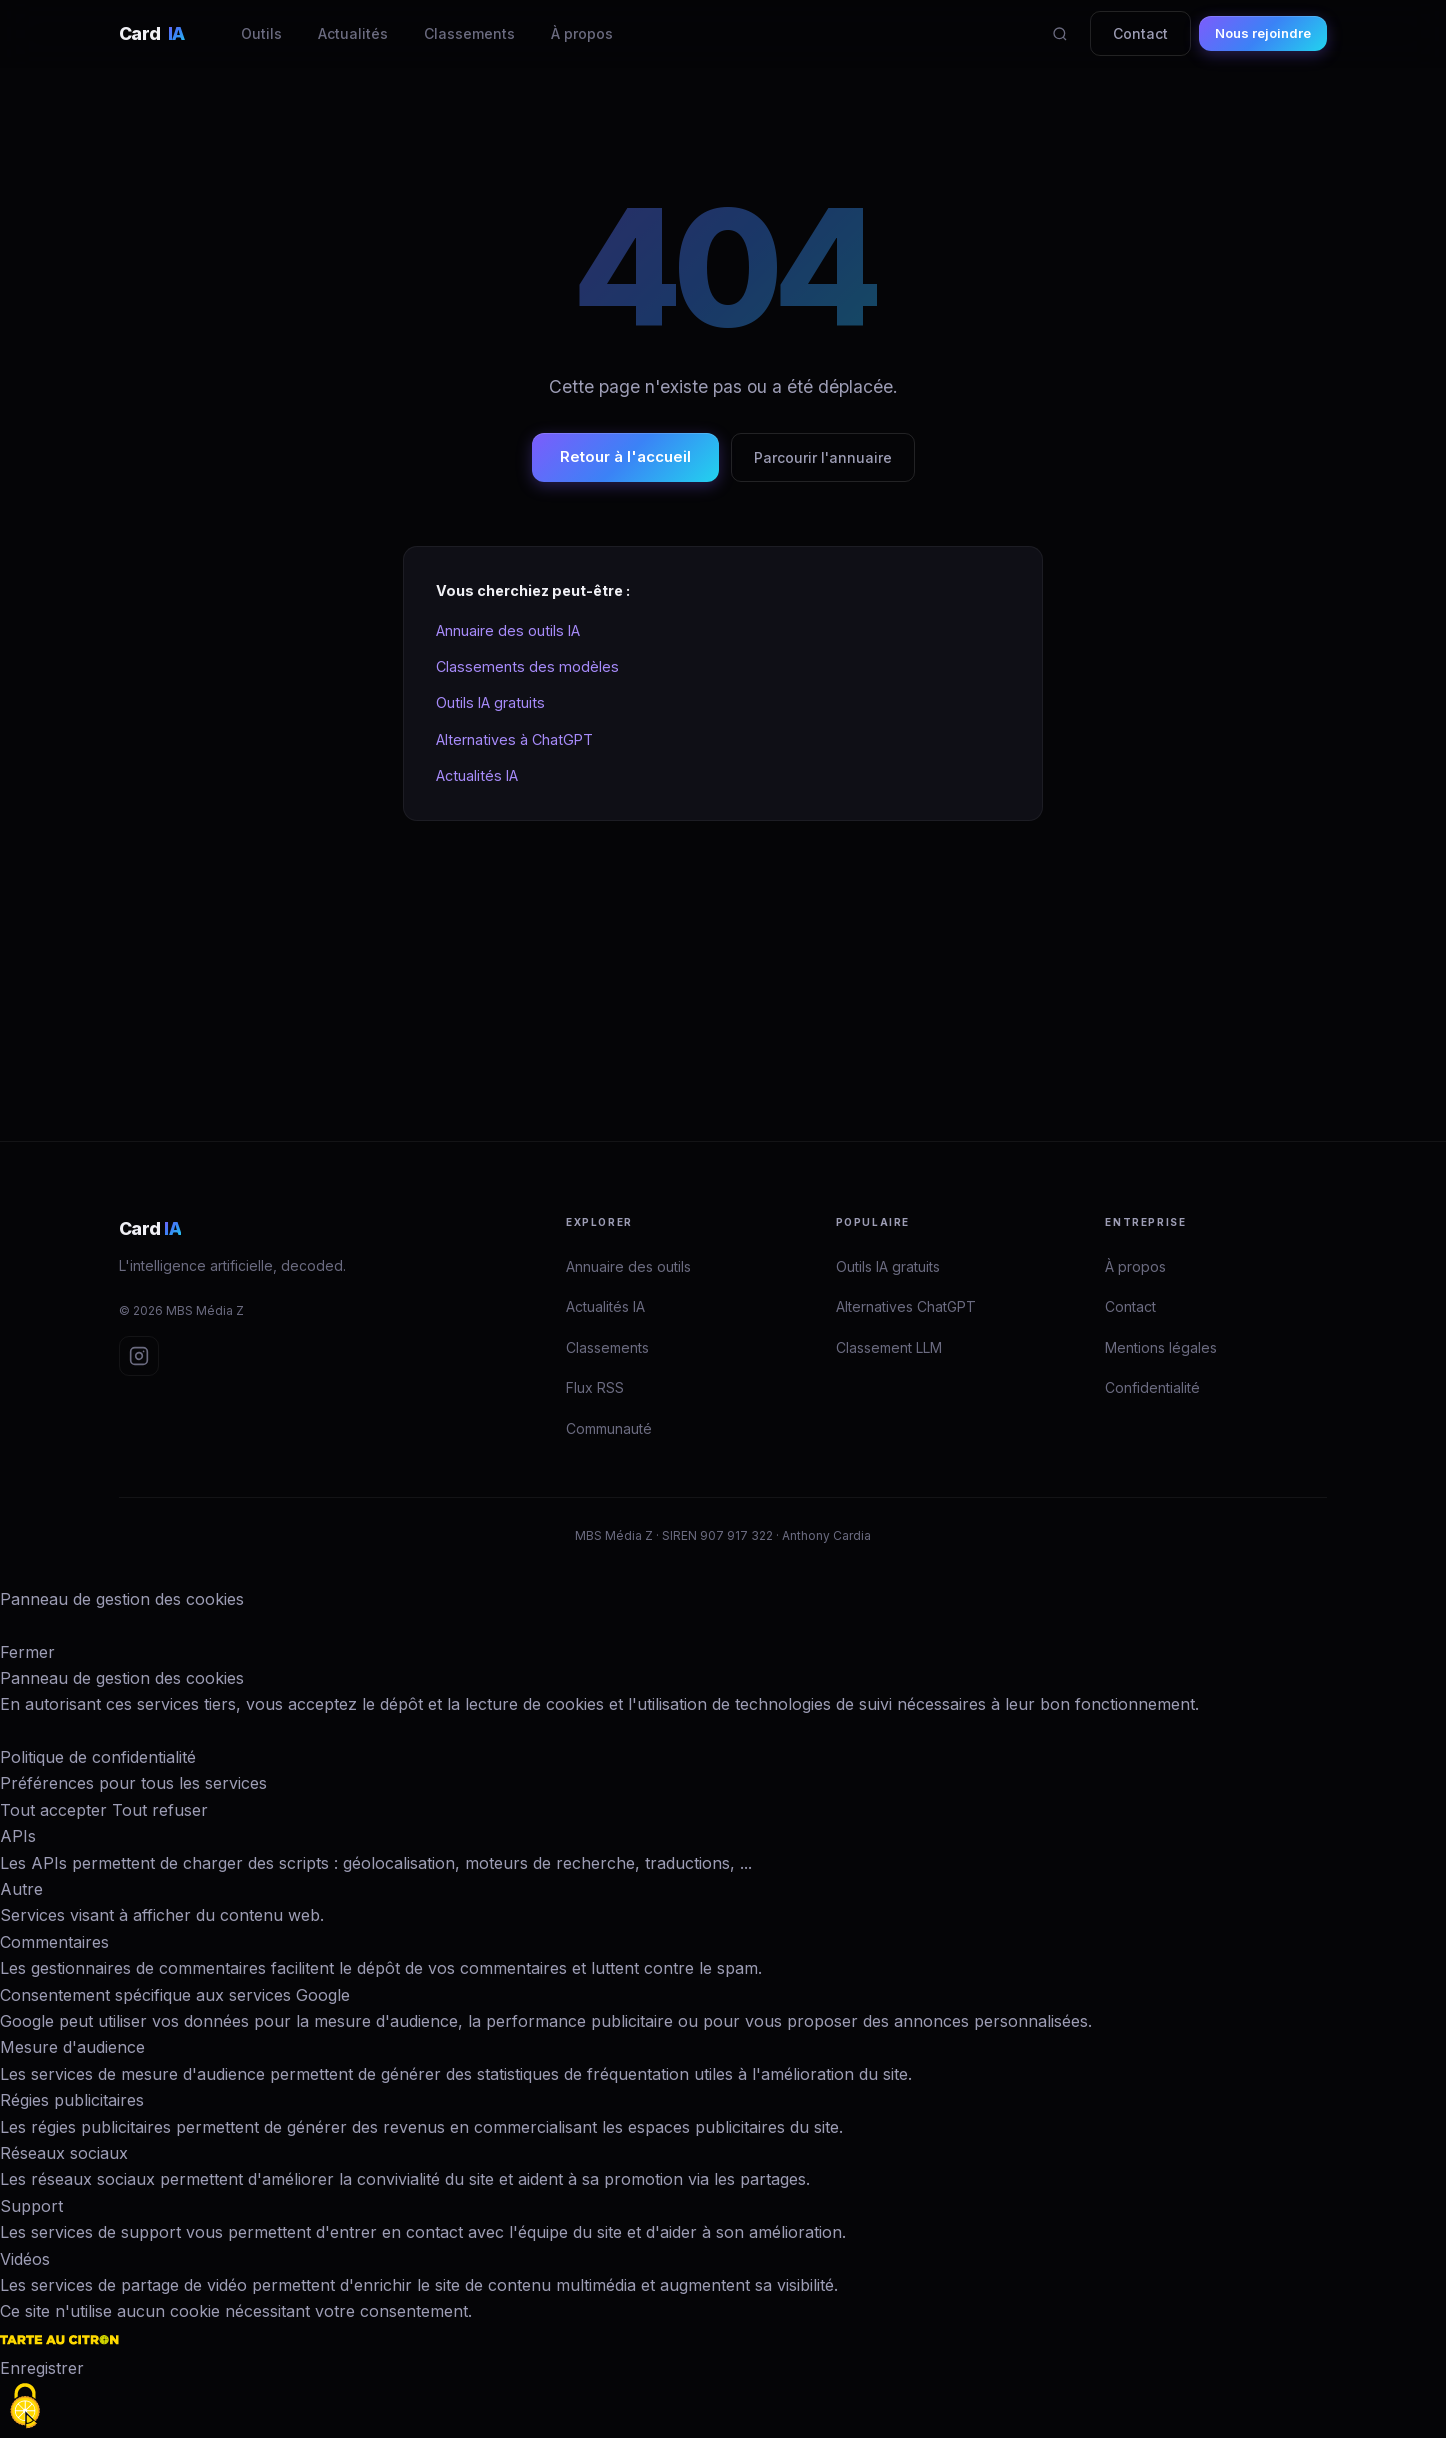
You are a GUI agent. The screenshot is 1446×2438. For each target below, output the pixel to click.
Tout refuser (160, 1810)
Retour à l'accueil (625, 456)
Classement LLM (889, 1347)
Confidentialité (1152, 1387)
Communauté (609, 1428)
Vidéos (25, 2259)
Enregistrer (42, 2368)
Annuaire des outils (628, 1266)
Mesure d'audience (72, 2047)
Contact (1140, 33)
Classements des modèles (527, 666)
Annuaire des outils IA (508, 630)
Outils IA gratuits (490, 702)
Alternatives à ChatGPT (514, 739)
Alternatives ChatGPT (906, 1306)
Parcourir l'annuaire (823, 457)
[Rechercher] (1060, 34)
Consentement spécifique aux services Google (175, 1995)
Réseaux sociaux (64, 2153)
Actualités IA (477, 775)
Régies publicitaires (72, 2100)
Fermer (27, 1652)
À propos (582, 33)
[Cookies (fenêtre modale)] (25, 2406)
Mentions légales (1161, 1347)
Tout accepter (53, 1810)
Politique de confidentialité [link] (98, 1757)
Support (31, 2206)
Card (152, 33)
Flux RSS (595, 1387)
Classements (469, 33)
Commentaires (54, 1942)
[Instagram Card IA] (139, 1356)
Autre (21, 1889)
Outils (261, 33)
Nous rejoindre (1263, 33)
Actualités (353, 33)
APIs (18, 1836)
